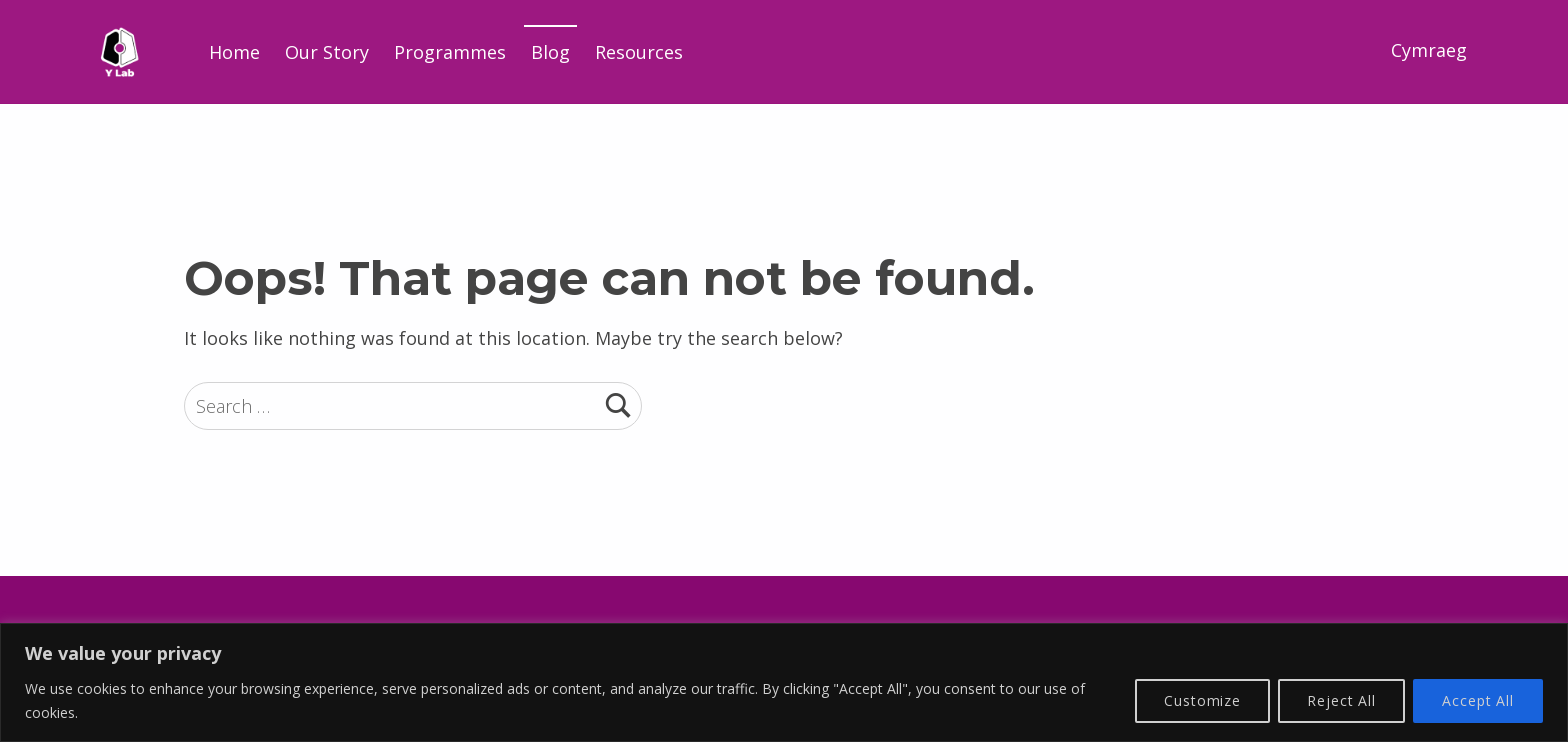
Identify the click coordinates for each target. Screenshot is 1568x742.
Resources (639, 52)
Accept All (1478, 700)
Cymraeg (1429, 50)
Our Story (327, 52)
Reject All (1341, 700)
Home (234, 52)
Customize (1202, 700)
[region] (784, 682)
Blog (550, 52)
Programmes (450, 52)
